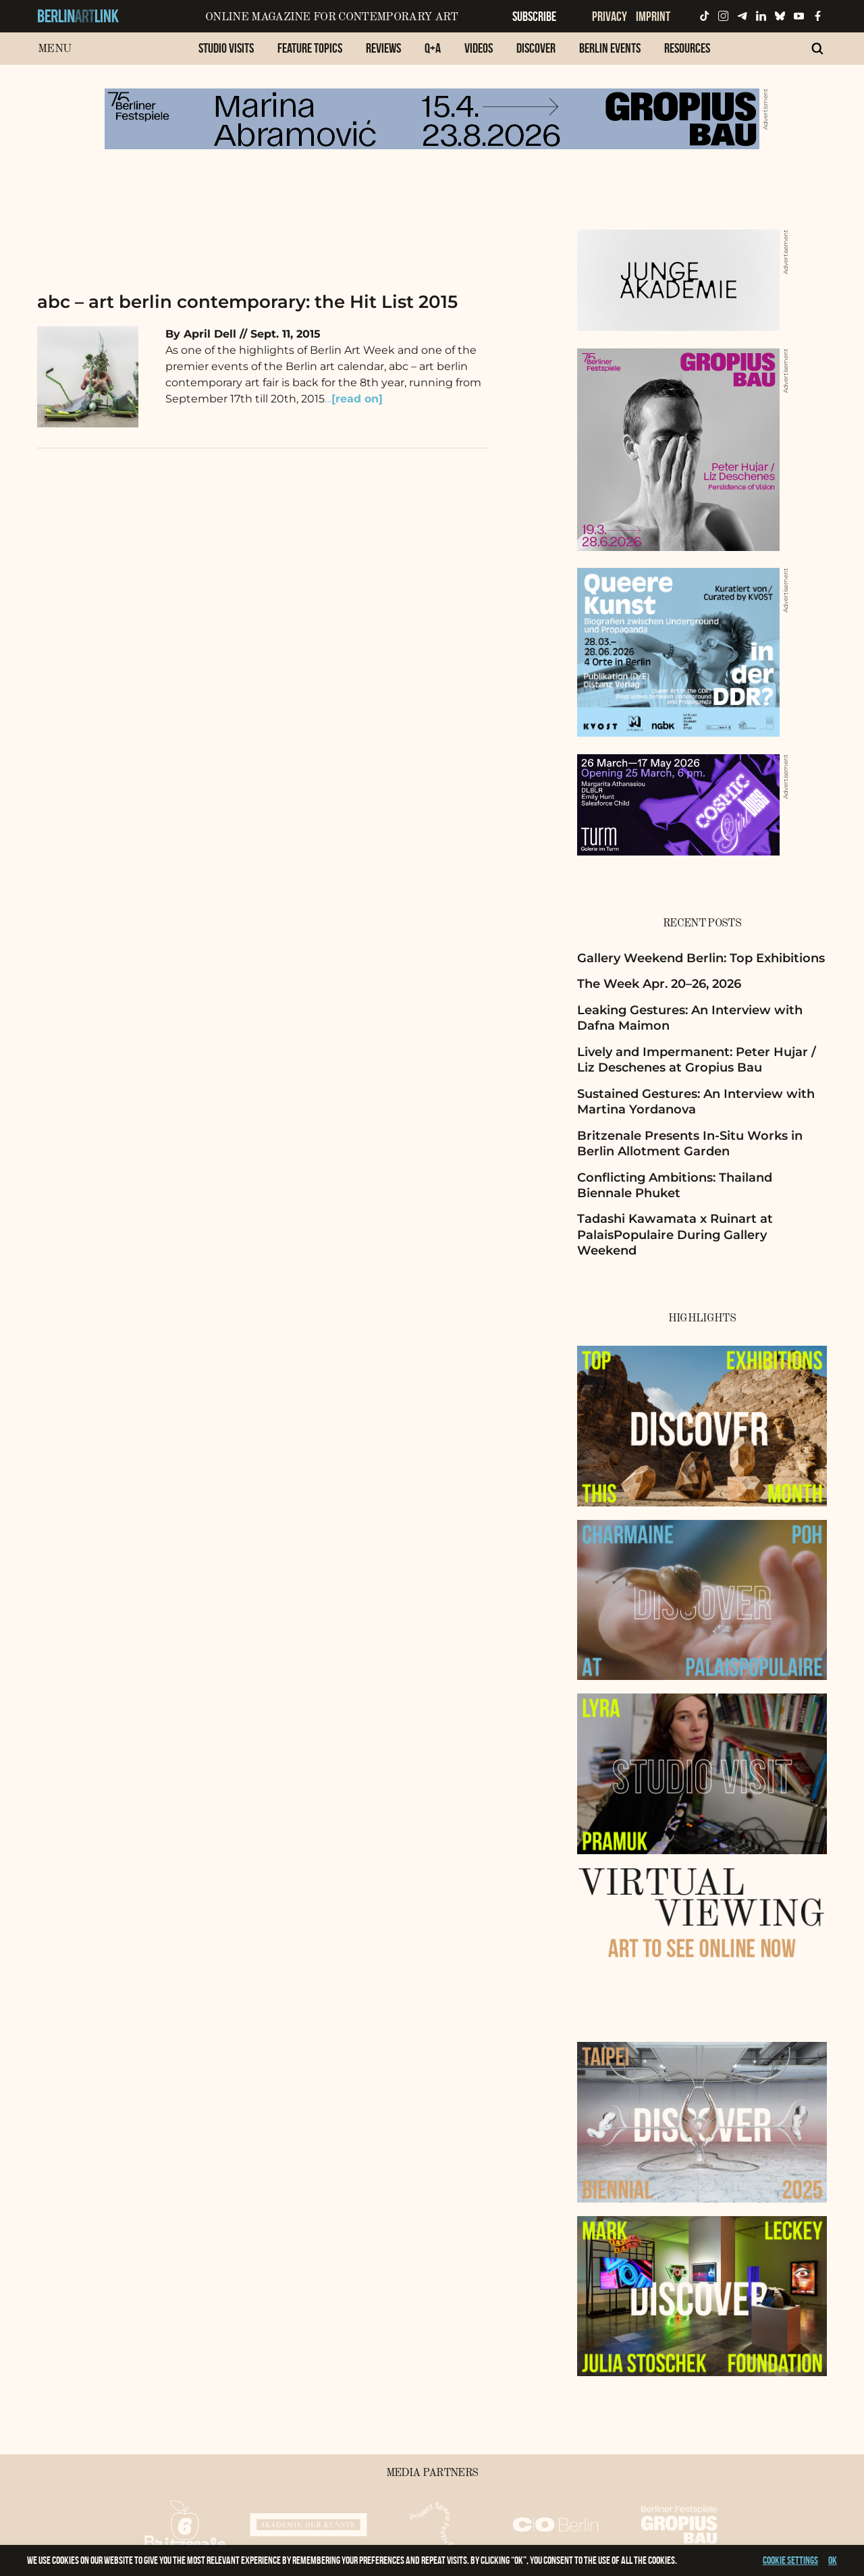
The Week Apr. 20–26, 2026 (659, 983)
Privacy (609, 16)
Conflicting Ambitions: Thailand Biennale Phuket (674, 1185)
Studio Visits (226, 48)
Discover (536, 48)
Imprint (653, 16)
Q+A (433, 48)
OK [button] (832, 2560)
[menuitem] (226, 55)
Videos (478, 48)
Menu (54, 49)
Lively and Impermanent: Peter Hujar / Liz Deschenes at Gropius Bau (696, 1060)
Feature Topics (309, 48)
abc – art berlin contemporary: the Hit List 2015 (247, 302)
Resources (687, 48)
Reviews (383, 48)
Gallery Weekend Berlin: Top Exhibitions (701, 958)
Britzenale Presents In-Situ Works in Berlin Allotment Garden (690, 1143)
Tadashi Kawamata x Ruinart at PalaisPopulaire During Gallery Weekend (675, 1234)
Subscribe (534, 16)
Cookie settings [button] (790, 2560)
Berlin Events (610, 48)
